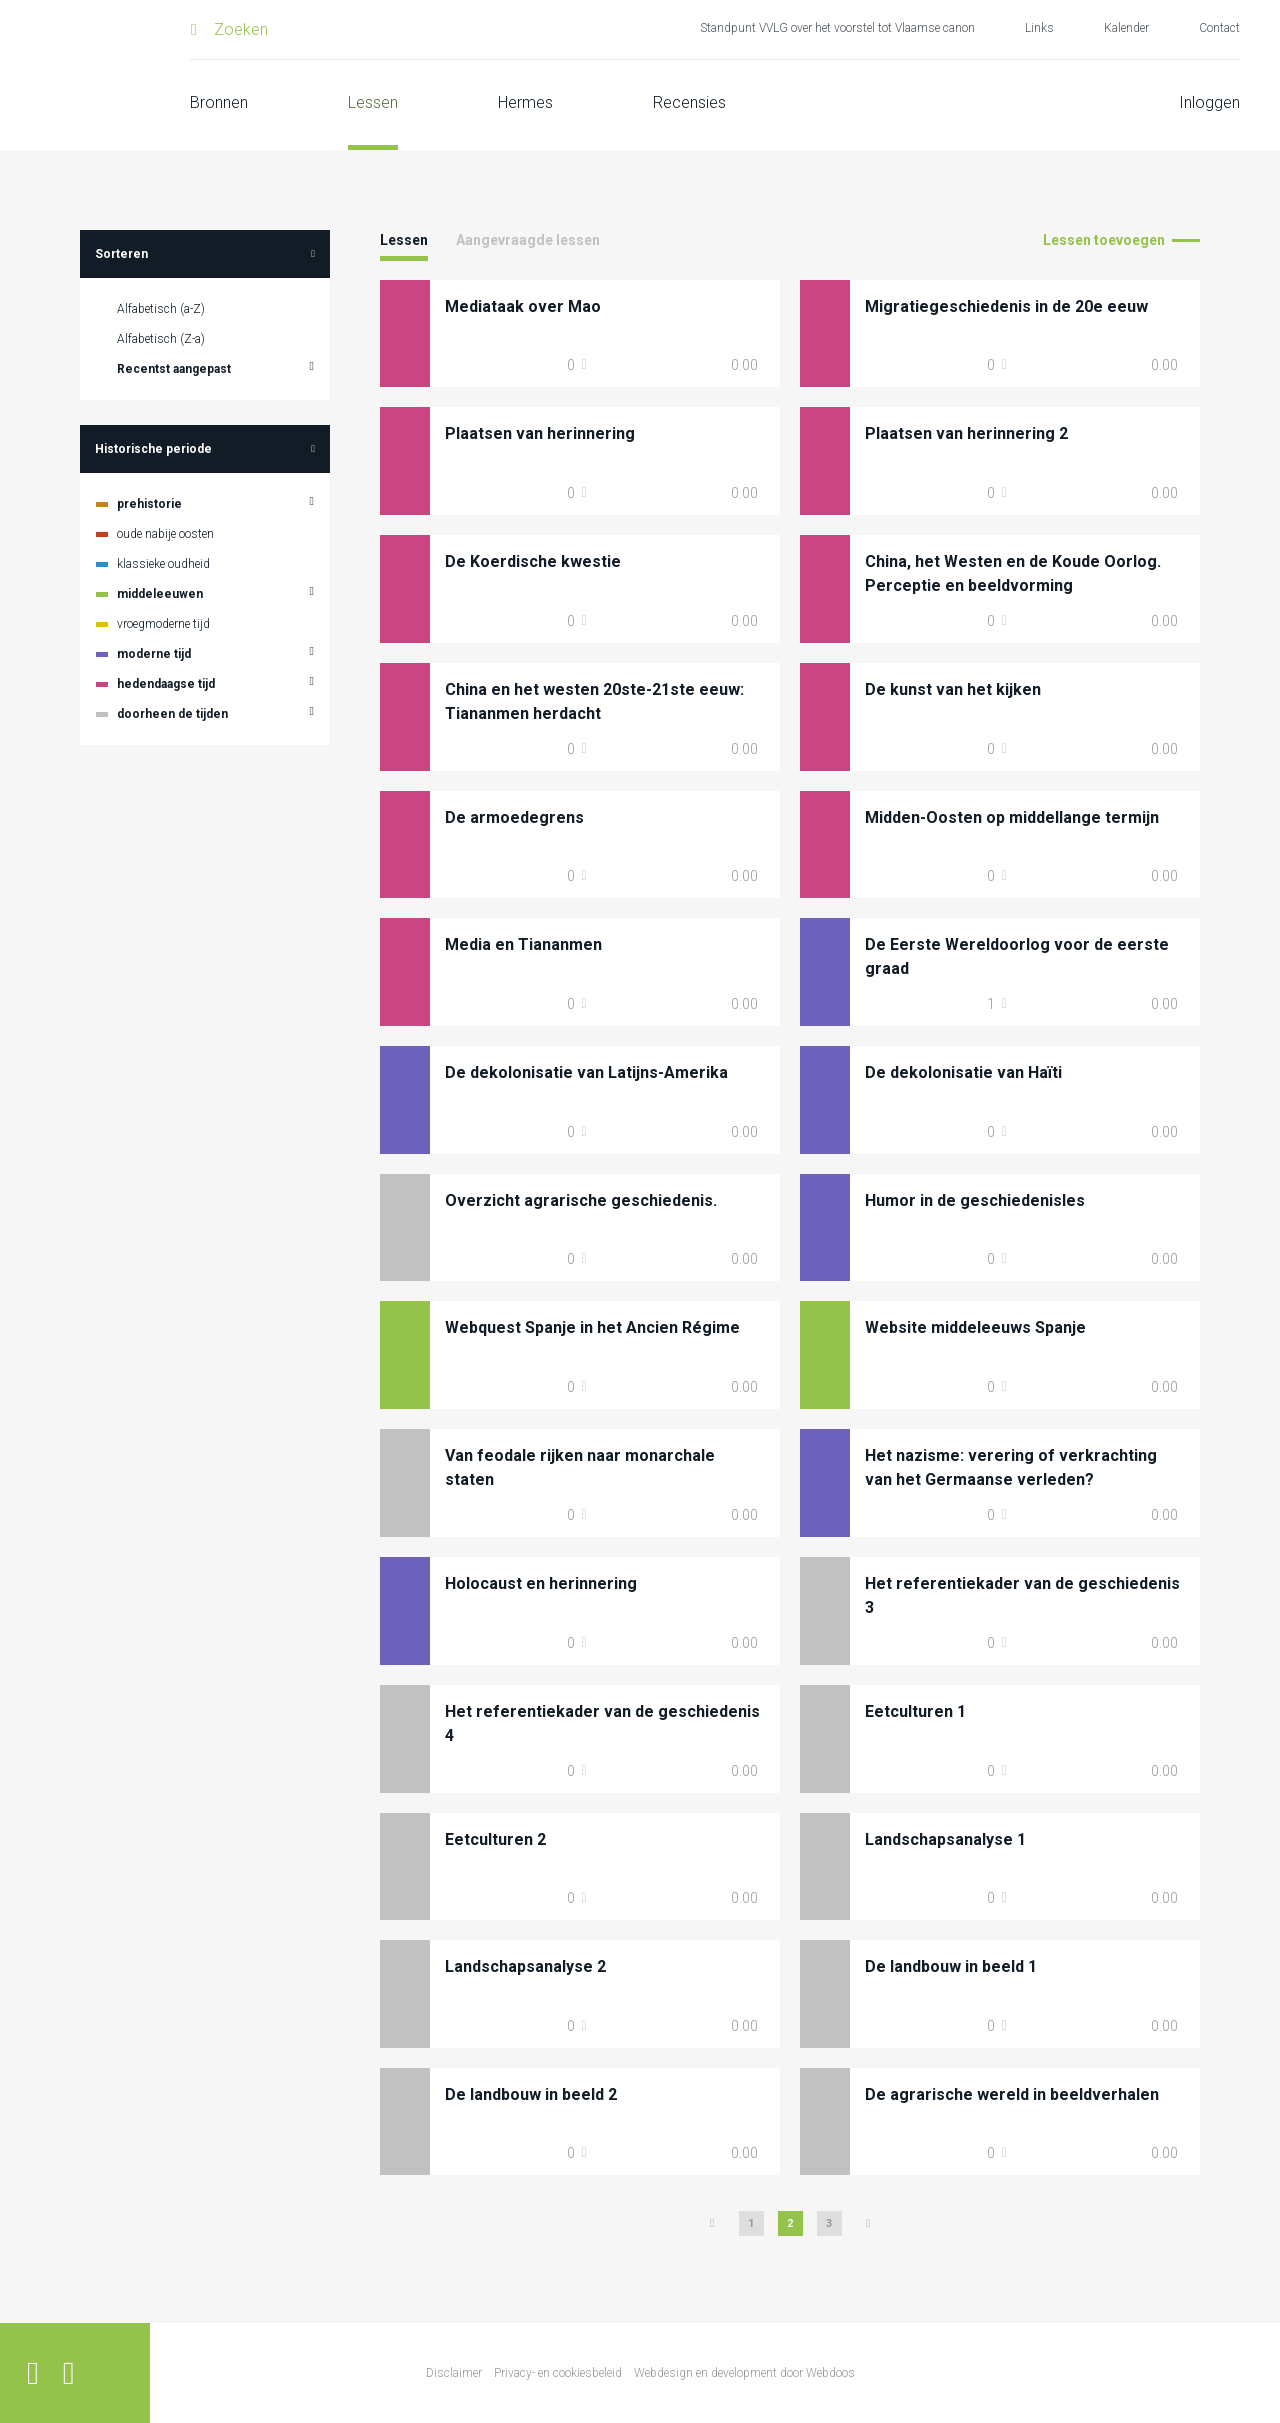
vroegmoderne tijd (163, 624)
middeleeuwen (160, 594)
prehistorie (149, 504)
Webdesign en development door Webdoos (744, 2373)
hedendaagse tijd (166, 684)
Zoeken (241, 29)
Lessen (373, 102)
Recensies (689, 102)
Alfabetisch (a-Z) (161, 309)
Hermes (525, 102)
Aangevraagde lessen (528, 240)
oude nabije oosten (165, 534)
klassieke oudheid (163, 564)
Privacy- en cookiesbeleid (558, 2373)
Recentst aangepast (174, 369)
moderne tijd (154, 654)
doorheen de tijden (172, 714)
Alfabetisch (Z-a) (161, 339)
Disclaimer (454, 2373)
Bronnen (219, 102)
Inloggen (1209, 102)
